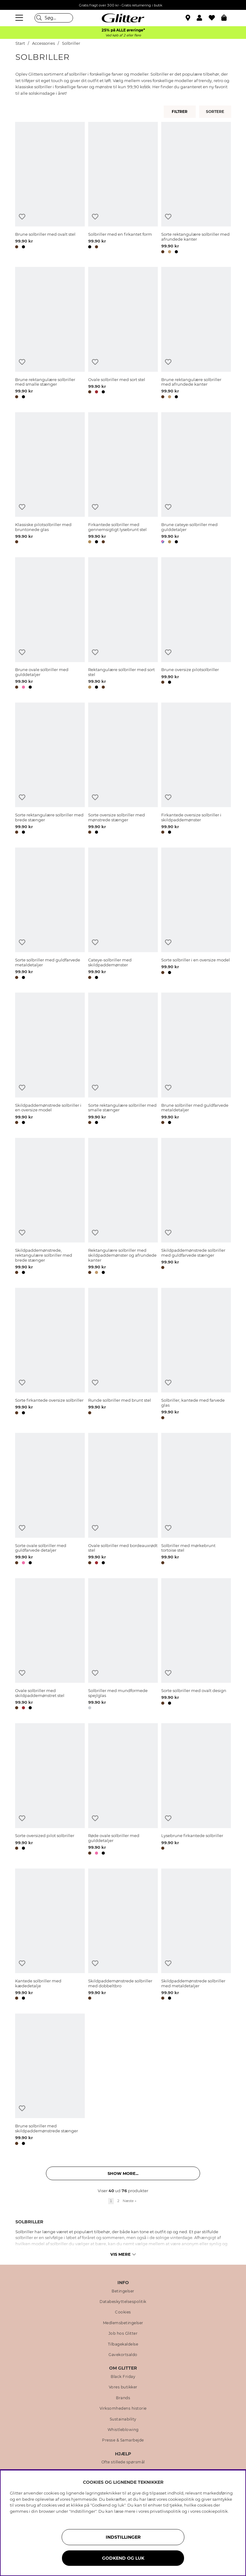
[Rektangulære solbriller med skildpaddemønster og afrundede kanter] (123, 1207)
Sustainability (123, 2419)
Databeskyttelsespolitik (123, 2302)
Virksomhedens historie (123, 2408)
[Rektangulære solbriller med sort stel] (123, 624)
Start (20, 43)
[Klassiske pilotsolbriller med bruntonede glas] (50, 479)
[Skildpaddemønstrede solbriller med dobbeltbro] (123, 1935)
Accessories (43, 43)
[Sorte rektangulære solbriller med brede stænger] (50, 769)
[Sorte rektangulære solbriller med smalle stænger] (123, 1059)
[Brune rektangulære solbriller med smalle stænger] (50, 333)
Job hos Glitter (123, 2333)
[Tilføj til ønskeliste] (22, 216)
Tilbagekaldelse (123, 2344)
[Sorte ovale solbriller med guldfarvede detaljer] (50, 1499)
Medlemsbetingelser (123, 2323)
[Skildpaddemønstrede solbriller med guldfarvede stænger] (196, 1207)
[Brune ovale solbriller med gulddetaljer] (50, 624)
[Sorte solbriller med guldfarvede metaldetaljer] (50, 914)
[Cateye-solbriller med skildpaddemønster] (123, 914)
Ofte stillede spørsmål (123, 2462)
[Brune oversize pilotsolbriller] (196, 624)
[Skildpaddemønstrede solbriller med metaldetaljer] (196, 1935)
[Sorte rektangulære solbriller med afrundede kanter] (196, 188)
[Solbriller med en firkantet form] (123, 188)
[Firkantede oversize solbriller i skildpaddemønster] (196, 769)
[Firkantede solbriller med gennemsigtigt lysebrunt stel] (123, 479)
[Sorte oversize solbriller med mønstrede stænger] (123, 769)
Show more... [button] (123, 2173)
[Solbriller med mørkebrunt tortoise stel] (196, 1499)
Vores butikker (123, 2387)
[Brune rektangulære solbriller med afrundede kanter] (196, 333)
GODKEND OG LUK (123, 2558)
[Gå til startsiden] (123, 17)
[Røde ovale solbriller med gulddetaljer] (123, 1790)
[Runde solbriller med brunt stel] (123, 1354)
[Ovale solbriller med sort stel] (123, 333)
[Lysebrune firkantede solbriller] (196, 1790)
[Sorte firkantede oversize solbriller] (50, 1354)
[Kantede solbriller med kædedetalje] (50, 1935)
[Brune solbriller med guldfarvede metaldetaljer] (196, 1059)
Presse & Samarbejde (123, 2440)
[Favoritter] (215, 18)
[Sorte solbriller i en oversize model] (196, 914)
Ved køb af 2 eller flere (123, 35)
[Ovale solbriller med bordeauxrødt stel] (123, 1499)
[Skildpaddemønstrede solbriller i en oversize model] (50, 1059)
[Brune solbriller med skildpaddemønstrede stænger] (50, 2080)
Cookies (123, 2312)
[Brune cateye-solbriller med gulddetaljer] (196, 479)
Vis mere (123, 2254)
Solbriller (71, 43)
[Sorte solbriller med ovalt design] (196, 1645)
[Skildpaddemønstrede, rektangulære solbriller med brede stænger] (50, 1207)
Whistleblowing (123, 2430)
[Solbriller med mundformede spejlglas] (123, 1645)
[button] (203, 18)
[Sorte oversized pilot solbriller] (50, 1790)
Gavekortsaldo (123, 2355)
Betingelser (123, 2291)
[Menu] (20, 18)
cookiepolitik (215, 2511)
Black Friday (123, 2377)
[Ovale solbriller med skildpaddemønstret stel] (50, 1645)
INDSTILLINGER (123, 2537)
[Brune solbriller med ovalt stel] (50, 188)
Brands (123, 2398)
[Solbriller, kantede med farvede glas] (196, 1354)
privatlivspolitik (165, 2511)
